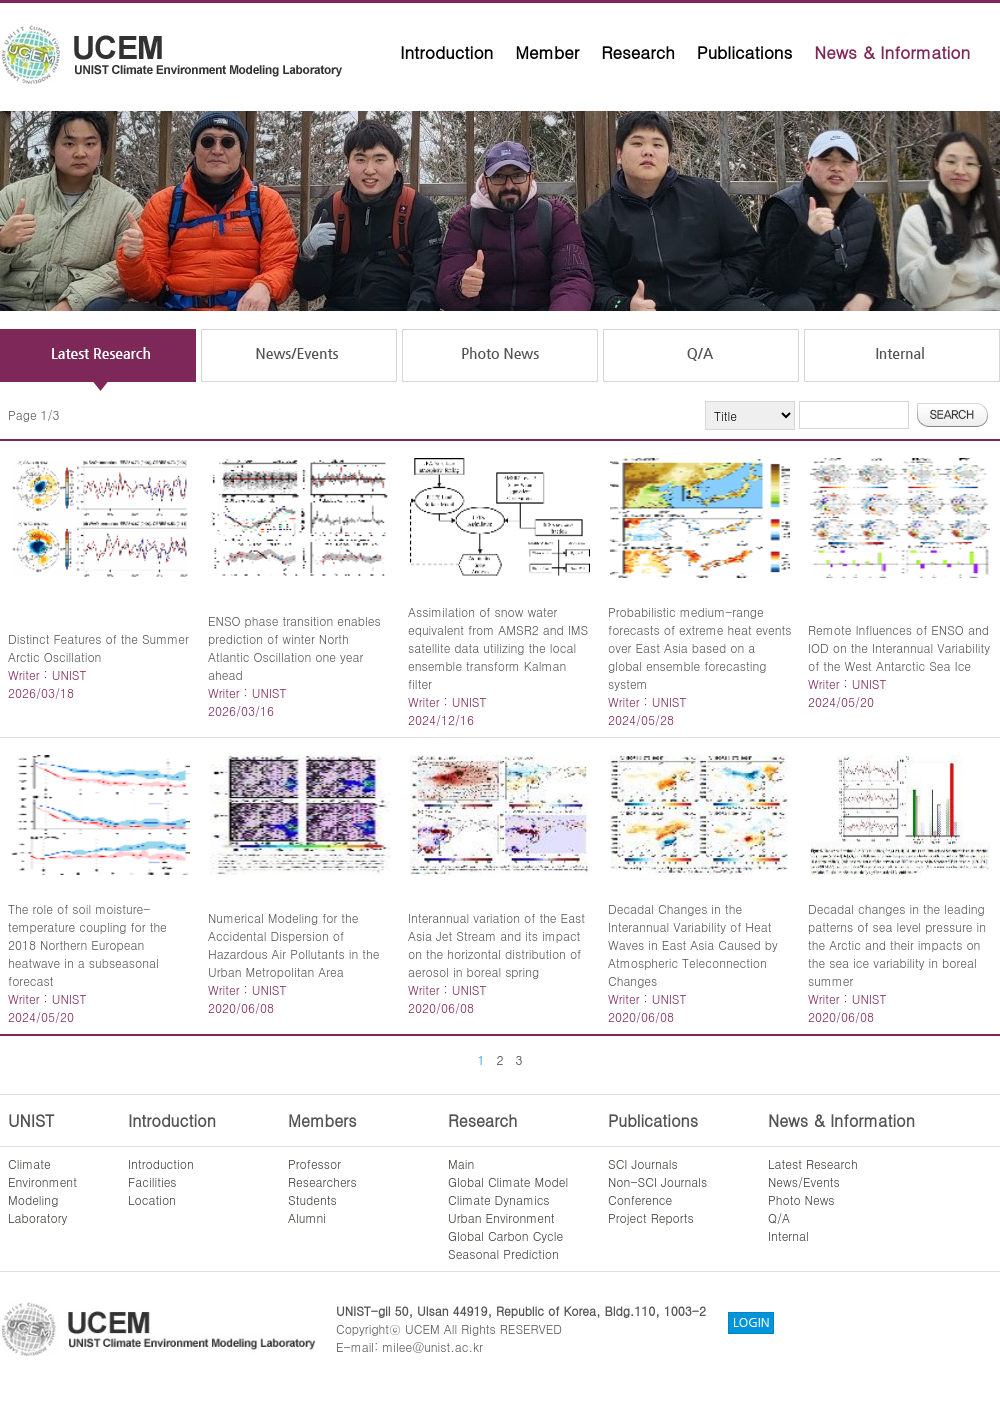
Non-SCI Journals (657, 1181)
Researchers (322, 1181)
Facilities (152, 1181)
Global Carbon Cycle (505, 1235)
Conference (640, 1199)
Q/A (779, 1217)
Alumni (307, 1217)
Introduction (446, 52)
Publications (745, 52)
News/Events (804, 1181)
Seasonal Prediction (503, 1253)
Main (461, 1163)
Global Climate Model (508, 1181)
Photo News (801, 1199)
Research (638, 52)
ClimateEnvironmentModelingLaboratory (42, 1190)
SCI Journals (643, 1163)
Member (547, 52)
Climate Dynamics (499, 1199)
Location (152, 1199)
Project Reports (651, 1217)
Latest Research (813, 1163)
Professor (314, 1163)
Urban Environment (501, 1217)
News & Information (892, 52)
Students (312, 1199)
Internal (788, 1235)
